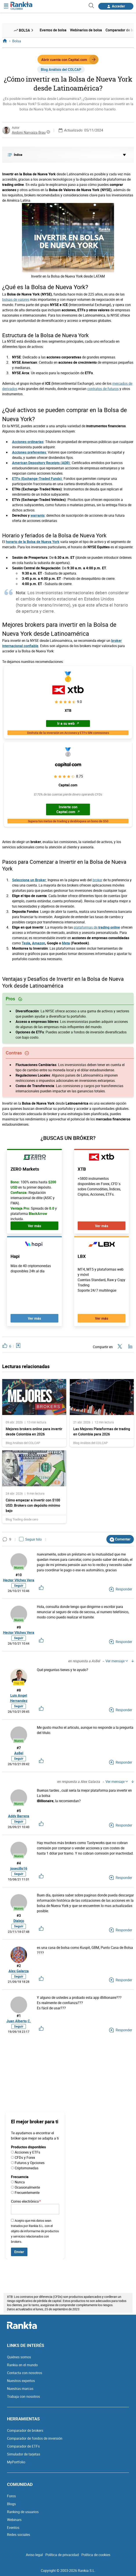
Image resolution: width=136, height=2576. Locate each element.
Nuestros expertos (21, 2380)
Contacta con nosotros (24, 2372)
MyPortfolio (16, 2462)
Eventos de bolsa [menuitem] (53, 30)
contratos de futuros (103, 388)
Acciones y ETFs (27, 2152)
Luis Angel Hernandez (18, 1698)
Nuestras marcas (20, 2388)
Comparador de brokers (25, 2430)
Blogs (11, 2503)
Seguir (18, 1585)
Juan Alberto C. (18, 2021)
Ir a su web (68, 723)
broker (97, 880)
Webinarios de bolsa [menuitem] (86, 30)
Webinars (14, 2519)
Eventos (13, 2527)
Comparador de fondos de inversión (34, 2438)
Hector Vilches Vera (18, 1580)
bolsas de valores (15, 299)
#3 (19, 1915)
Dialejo (18, 1920)
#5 (19, 1810)
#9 (19, 1627)
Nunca (20, 2182)
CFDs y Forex (25, 2157)
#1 (19, 2015)
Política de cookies (95, 2554)
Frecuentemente (27, 2192)
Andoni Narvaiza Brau (29, 132)
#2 (19, 1965)
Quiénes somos (19, 2357)
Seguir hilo (30, 1539)
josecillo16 (18, 1868)
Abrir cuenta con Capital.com (69, 59)
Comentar (120, 1539)
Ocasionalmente (27, 2187)
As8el (18, 1753)
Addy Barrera (18, 1816)
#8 (19, 1690)
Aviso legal (34, 2554)
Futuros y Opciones (30, 2162)
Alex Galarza (19, 1971)
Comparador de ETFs (23, 2446)
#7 (19, 1747)
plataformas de (97, 927)
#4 (19, 1863)
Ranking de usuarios (23, 2511)
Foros (11, 2496)
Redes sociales (18, 2534)
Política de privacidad (62, 2554)
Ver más (34, 1225)
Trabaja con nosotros (23, 2396)
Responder (120, 1589)
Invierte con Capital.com (68, 809)
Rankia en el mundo (22, 2364)
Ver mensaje (117, 1661)
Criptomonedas (26, 2168)
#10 (19, 1574)
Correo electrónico (25, 2201)
